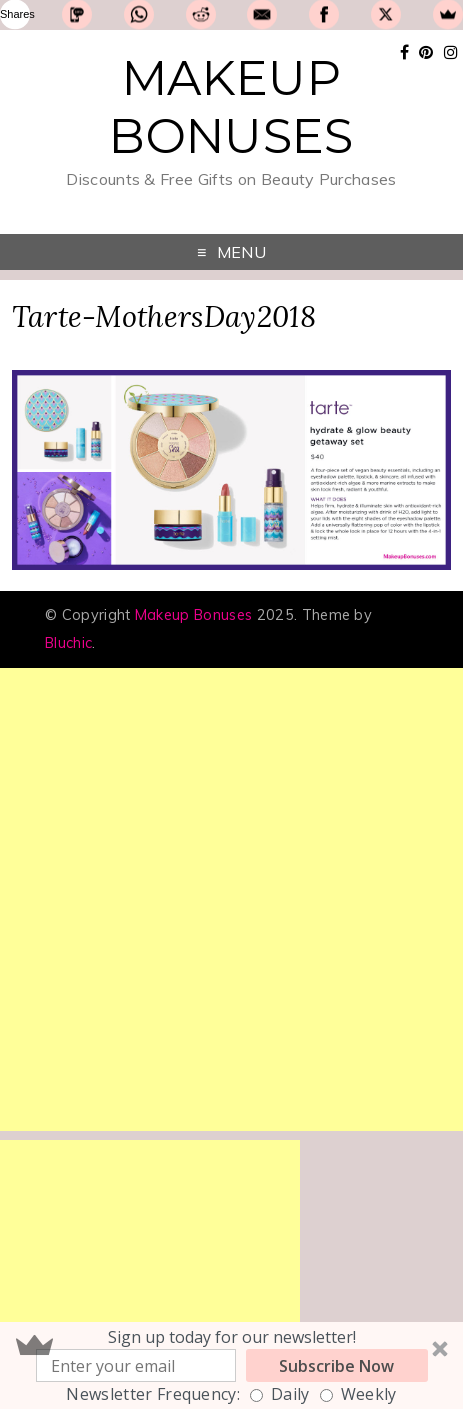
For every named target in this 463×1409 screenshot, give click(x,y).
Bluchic (68, 643)
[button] (231, 1365)
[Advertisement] (231, 899)
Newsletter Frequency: (153, 1394)
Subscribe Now (336, 1366)
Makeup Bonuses (231, 107)
